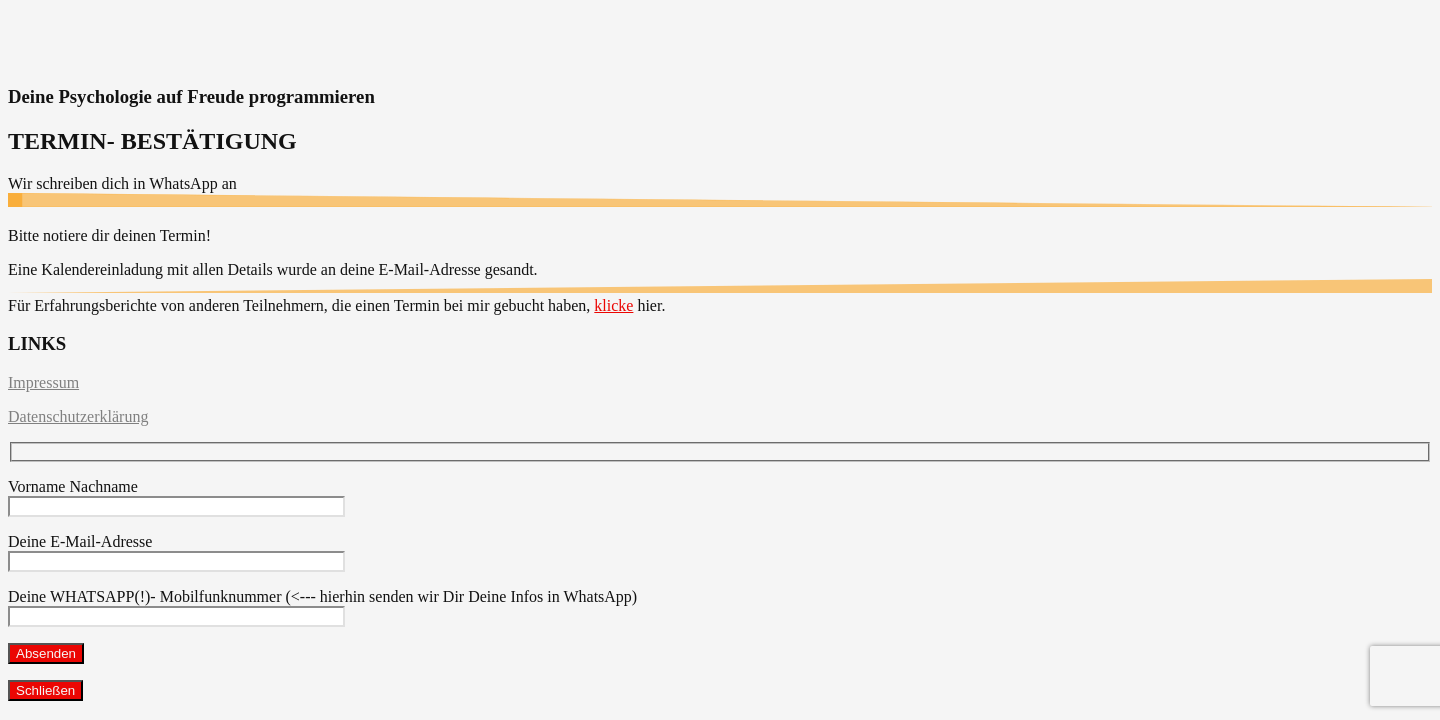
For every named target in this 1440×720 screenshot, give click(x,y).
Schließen (45, 690)
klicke (613, 305)
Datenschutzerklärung (78, 416)
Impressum (43, 382)
